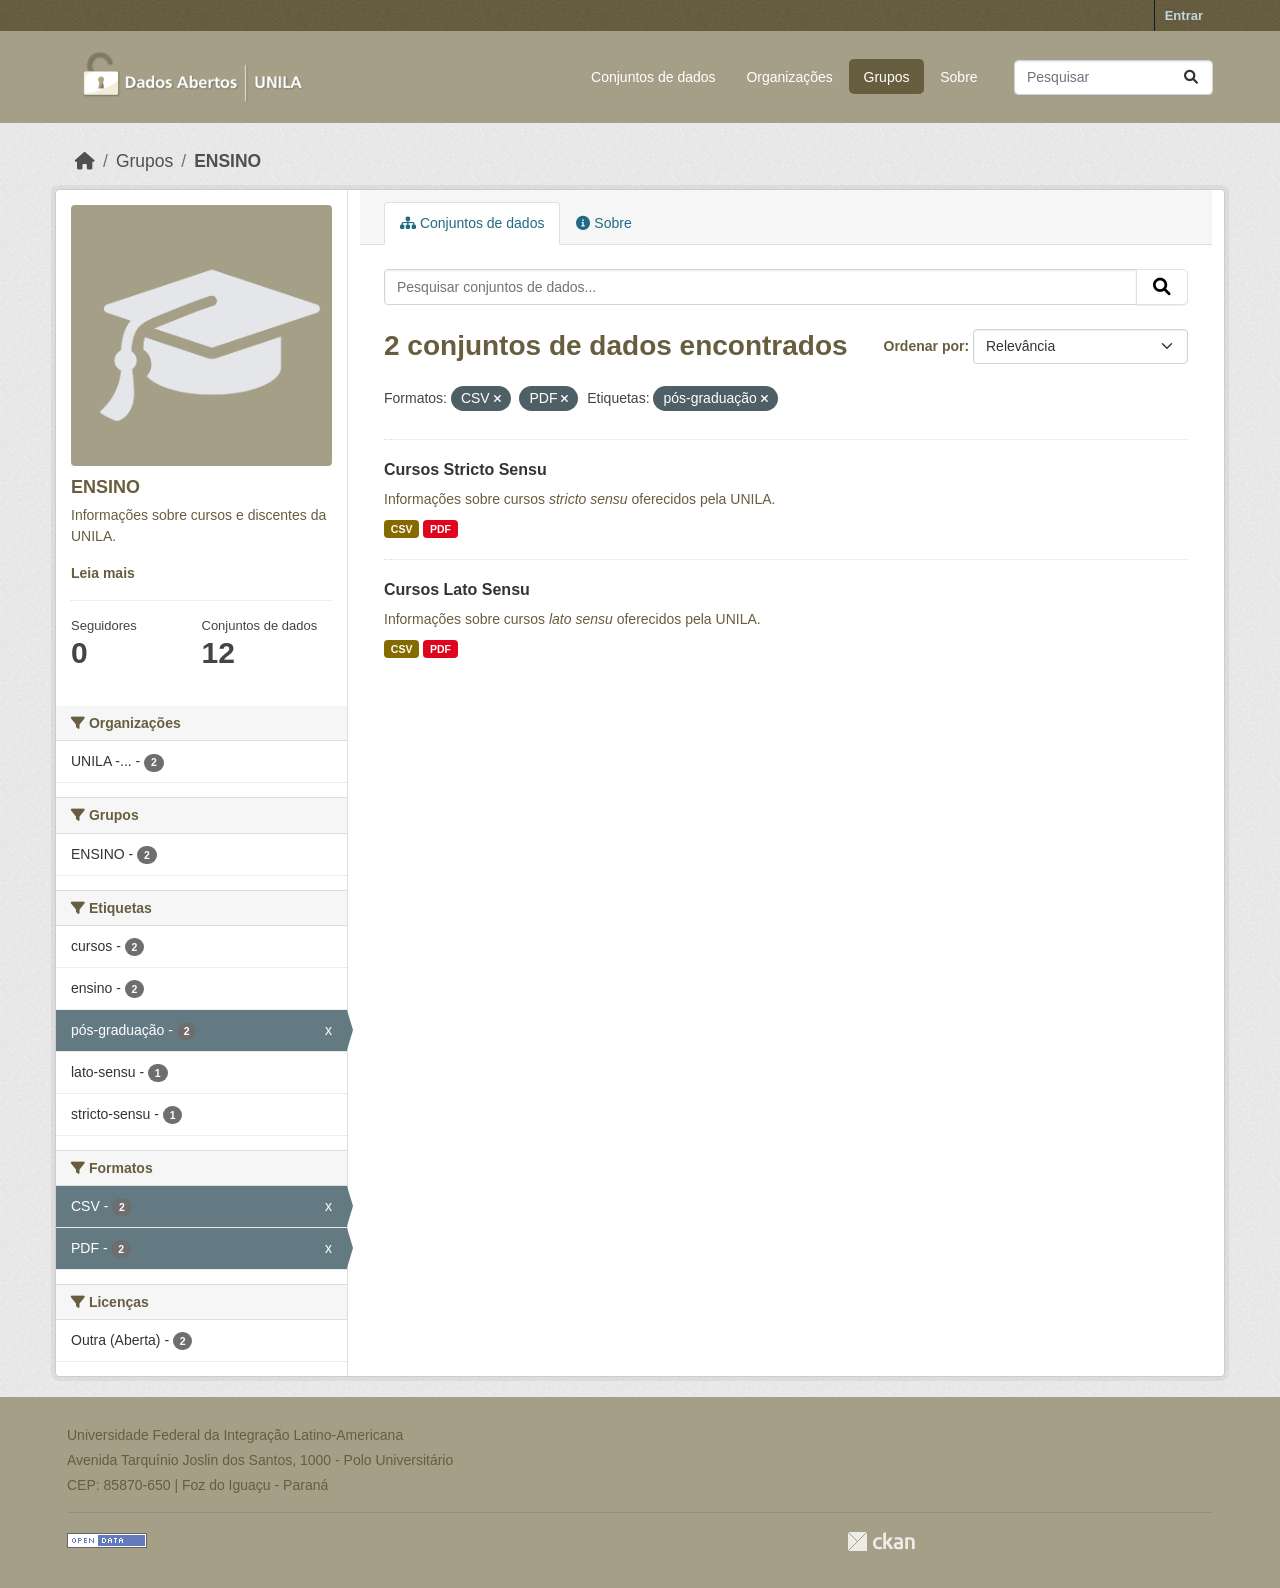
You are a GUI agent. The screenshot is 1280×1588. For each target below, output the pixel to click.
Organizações (789, 77)
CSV (402, 529)
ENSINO (227, 161)
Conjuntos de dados (653, 77)
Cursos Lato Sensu (457, 589)
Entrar (1184, 15)
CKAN (881, 1541)
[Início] (85, 161)
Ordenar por (924, 346)
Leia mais (103, 573)
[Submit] (1191, 77)
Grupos (887, 77)
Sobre (958, 77)
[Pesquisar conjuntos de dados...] (1113, 77)
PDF (440, 529)
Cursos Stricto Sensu (465, 469)
